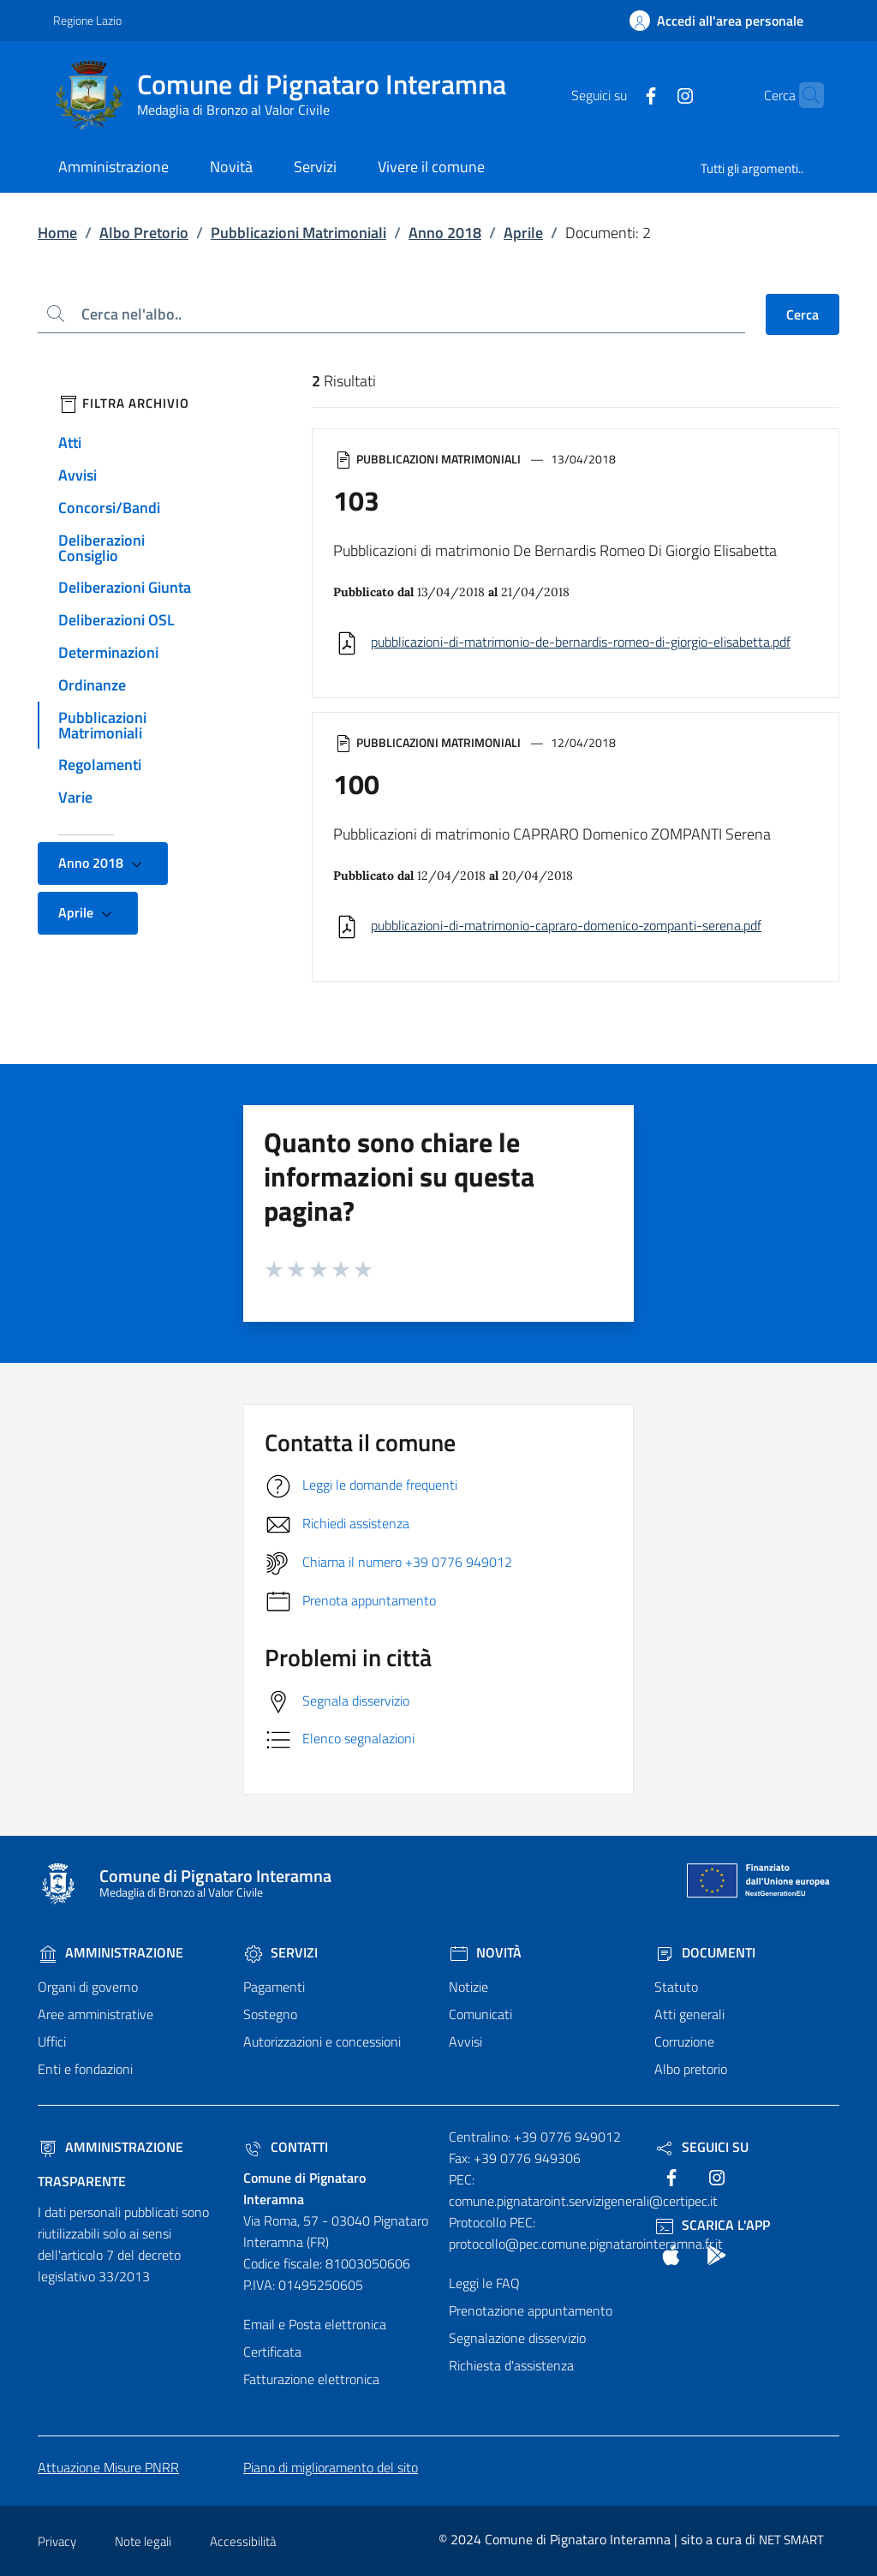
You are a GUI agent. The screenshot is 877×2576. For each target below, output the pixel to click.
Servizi (280, 1952)
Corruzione (684, 2041)
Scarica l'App (712, 2224)
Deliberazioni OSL (116, 619)
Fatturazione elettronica (311, 2379)
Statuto (676, 1986)
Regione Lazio (87, 20)
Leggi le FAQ (484, 2283)
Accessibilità (243, 2541)
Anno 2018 (445, 232)
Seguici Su (701, 2147)
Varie (75, 797)
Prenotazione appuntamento (530, 2310)
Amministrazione (110, 1952)
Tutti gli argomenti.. (752, 168)
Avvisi (77, 475)
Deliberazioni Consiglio (101, 548)
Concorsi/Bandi (109, 507)
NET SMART (791, 2539)
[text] (617, 94)
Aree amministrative (95, 2014)
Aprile (523, 232)
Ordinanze (92, 684)
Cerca (802, 314)
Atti (69, 442)
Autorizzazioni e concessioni (322, 2041)
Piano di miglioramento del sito (330, 2467)
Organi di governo (88, 1986)
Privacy (57, 2541)
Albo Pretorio (143, 232)
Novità (485, 1952)
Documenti (704, 1952)
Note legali (143, 2541)
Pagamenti (274, 1986)
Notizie (468, 1986)
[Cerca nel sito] (803, 95)
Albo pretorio (690, 2069)
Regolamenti (99, 764)
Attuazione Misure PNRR (108, 2467)
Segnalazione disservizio (517, 2338)
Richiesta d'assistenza (511, 2365)
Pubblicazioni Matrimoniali (298, 232)
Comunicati (480, 2014)
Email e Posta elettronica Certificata (314, 2338)
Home (57, 232)
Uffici (52, 2041)
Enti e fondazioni (85, 2069)
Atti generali (689, 2014)
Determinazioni (108, 652)
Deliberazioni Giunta (124, 587)
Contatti (285, 2147)
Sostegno (270, 2014)
